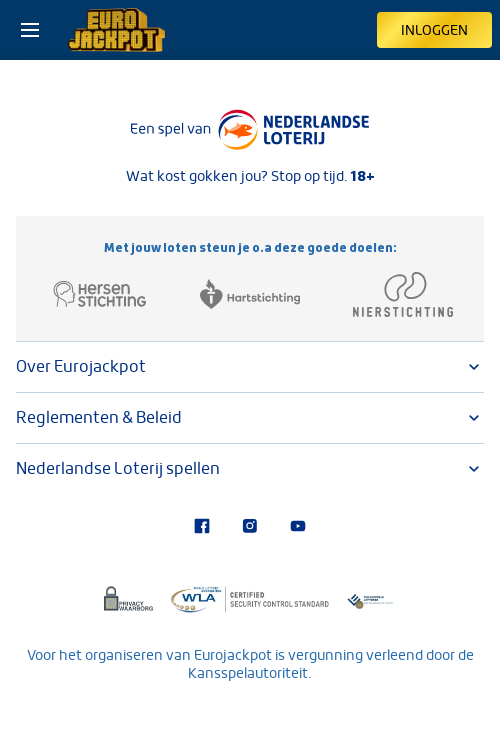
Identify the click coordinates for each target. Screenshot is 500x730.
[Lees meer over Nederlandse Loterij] (250, 130)
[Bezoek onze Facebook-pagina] (202, 528)
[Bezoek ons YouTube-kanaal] (298, 528)
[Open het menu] (30, 30)
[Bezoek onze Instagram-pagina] (250, 528)
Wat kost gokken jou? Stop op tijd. (250, 176)
